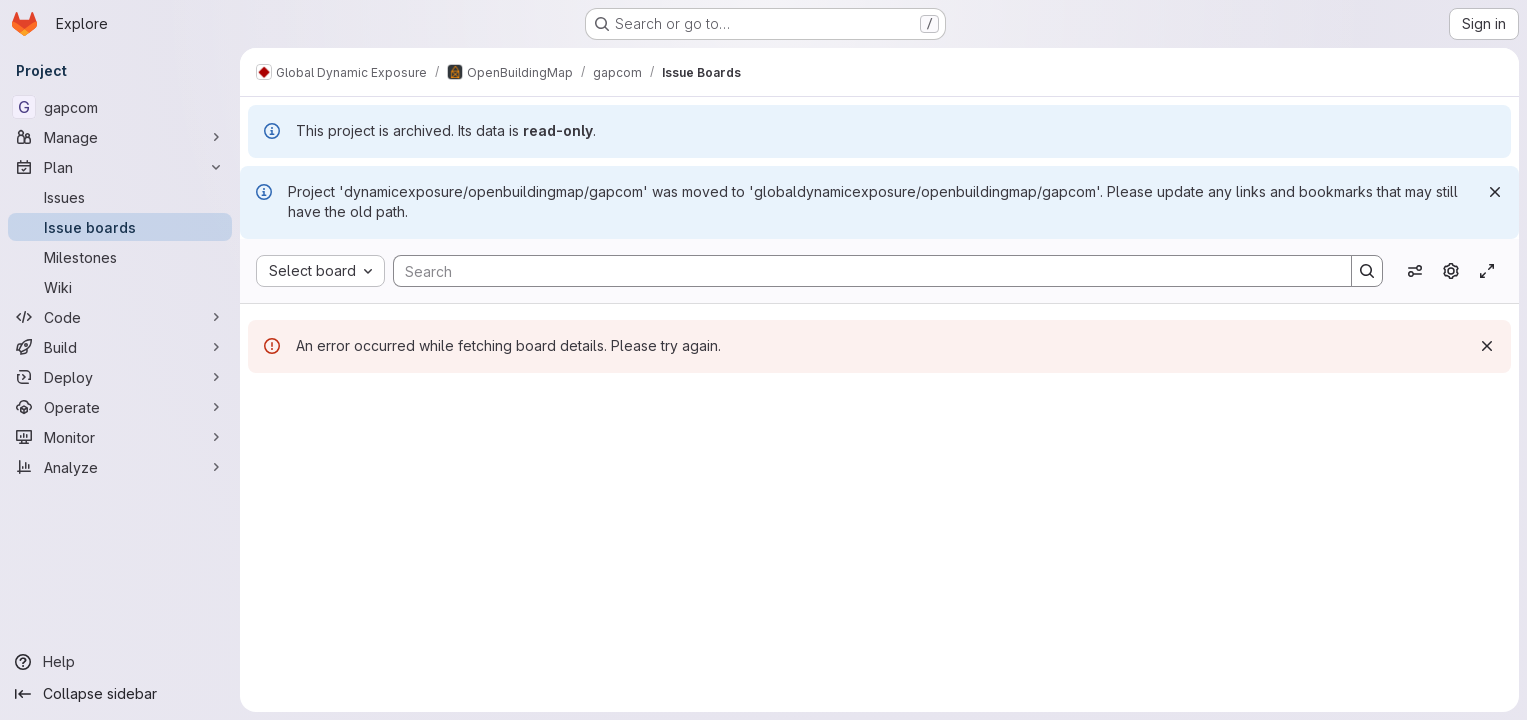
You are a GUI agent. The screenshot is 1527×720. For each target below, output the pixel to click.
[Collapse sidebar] (120, 694)
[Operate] (120, 407)
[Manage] (120, 137)
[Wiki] (120, 287)
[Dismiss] (1495, 192)
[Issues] (120, 197)
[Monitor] (120, 437)
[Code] (120, 317)
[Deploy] (120, 377)
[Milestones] (120, 257)
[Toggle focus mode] (1487, 271)
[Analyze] (120, 467)
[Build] (120, 347)
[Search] (862, 271)
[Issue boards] (120, 227)
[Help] (120, 662)
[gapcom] (120, 107)
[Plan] (120, 167)
